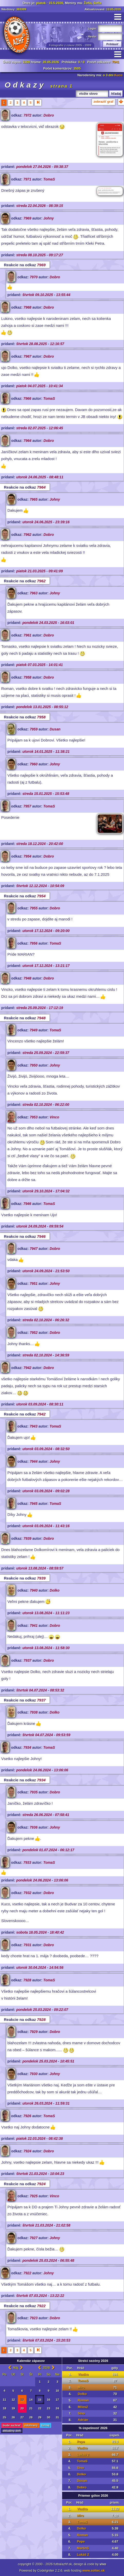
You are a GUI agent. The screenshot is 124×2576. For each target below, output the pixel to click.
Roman (83, 2400)
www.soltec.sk (93, 2570)
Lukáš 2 (83, 2455)
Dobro (82, 2487)
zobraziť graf (103, 101)
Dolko (82, 2394)
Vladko (83, 2374)
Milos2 (83, 2407)
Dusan (82, 2481)
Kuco (118, 75)
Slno (81, 2413)
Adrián (83, 2420)
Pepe (81, 2442)
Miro (81, 2387)
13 (22, 2399)
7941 (115, 62)
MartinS (83, 2548)
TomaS (83, 2381)
